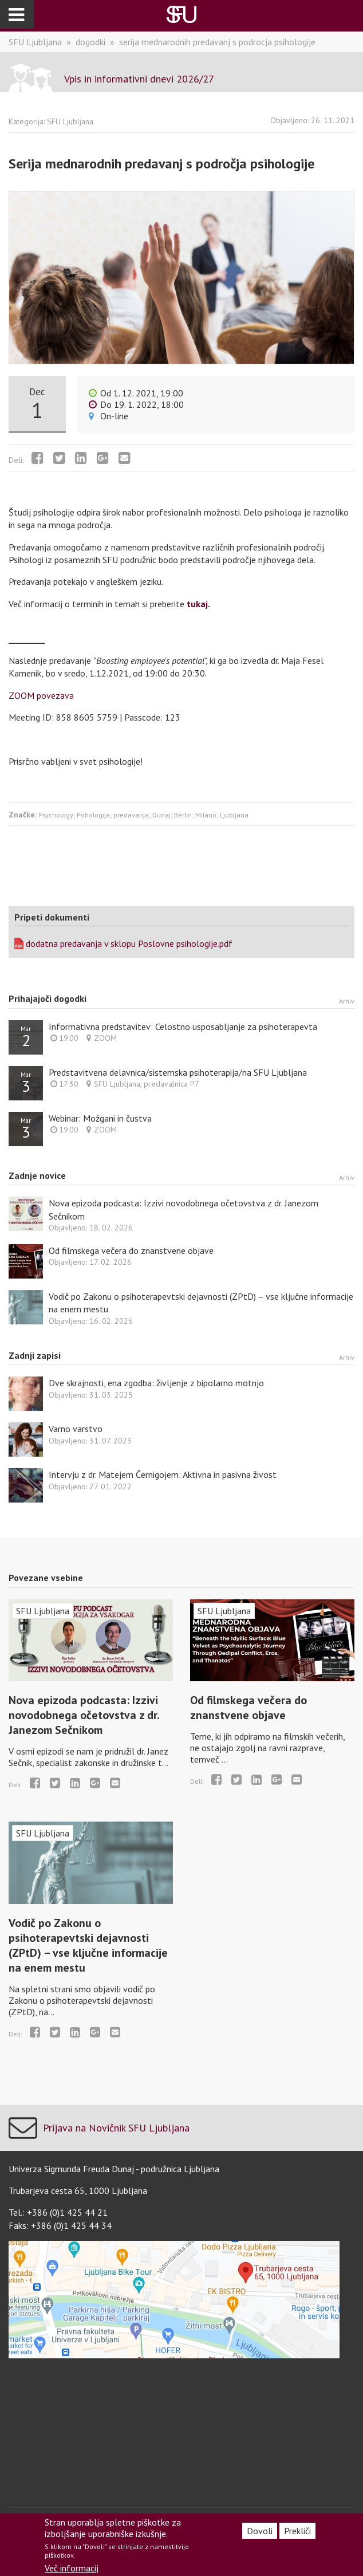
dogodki (90, 42)
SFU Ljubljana (35, 42)
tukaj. (198, 603)
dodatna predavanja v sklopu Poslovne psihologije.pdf (129, 943)
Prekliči (297, 2530)
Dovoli (260, 2530)
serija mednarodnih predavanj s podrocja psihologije (217, 42)
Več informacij (71, 2568)
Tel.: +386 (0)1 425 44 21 (58, 2212)
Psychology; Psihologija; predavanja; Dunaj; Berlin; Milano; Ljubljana (143, 815)
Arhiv (346, 1001)
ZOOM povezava (41, 695)
